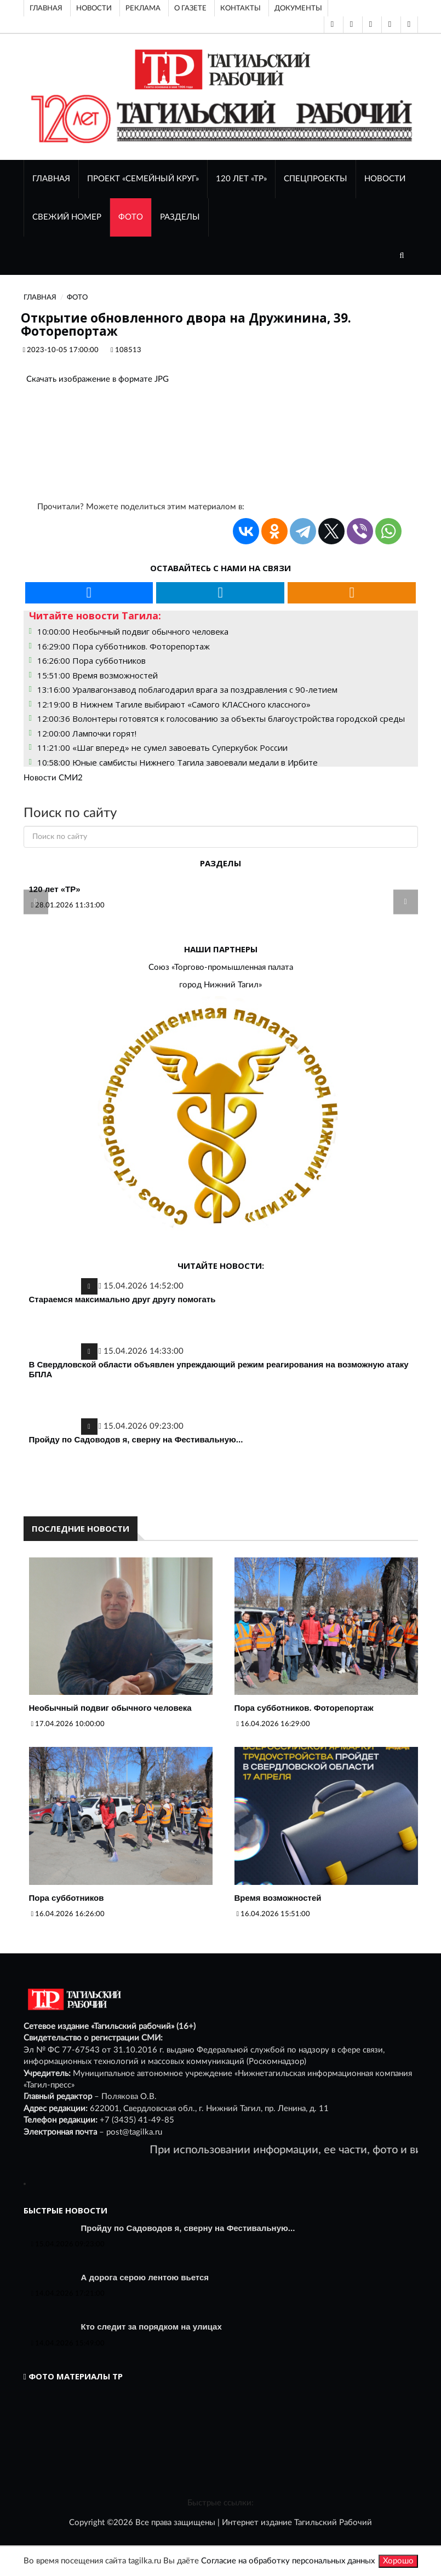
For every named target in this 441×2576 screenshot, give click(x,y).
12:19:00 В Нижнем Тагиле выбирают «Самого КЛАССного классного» (174, 704)
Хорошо (398, 2561)
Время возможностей (278, 1897)
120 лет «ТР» (241, 179)
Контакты (240, 8)
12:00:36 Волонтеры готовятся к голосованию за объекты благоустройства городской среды (221, 718)
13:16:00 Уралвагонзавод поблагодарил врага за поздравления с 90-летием (187, 689)
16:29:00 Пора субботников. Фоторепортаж (123, 646)
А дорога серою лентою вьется (145, 2277)
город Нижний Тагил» (220, 985)
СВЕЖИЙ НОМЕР (66, 217)
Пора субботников (66, 1897)
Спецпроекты (315, 179)
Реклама (143, 8)
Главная (46, 8)
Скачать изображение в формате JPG (97, 379)
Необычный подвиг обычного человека (110, 1707)
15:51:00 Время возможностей (97, 675)
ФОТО (130, 217)
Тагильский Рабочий (333, 2523)
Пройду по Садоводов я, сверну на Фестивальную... (136, 1439)
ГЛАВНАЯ (51, 179)
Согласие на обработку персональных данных (288, 2561)
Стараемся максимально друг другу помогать (122, 1299)
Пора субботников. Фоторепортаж (304, 1707)
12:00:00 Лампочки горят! (86, 733)
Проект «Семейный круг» (143, 179)
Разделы (180, 217)
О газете (190, 8)
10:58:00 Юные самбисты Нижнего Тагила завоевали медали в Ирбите (177, 762)
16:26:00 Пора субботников (91, 660)
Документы (298, 8)
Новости (94, 8)
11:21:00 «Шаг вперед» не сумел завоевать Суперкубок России (162, 747)
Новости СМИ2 (53, 778)
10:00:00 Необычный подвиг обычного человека (132, 631)
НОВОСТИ (384, 179)
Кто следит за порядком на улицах (151, 2326)
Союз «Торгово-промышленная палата (220, 967)
